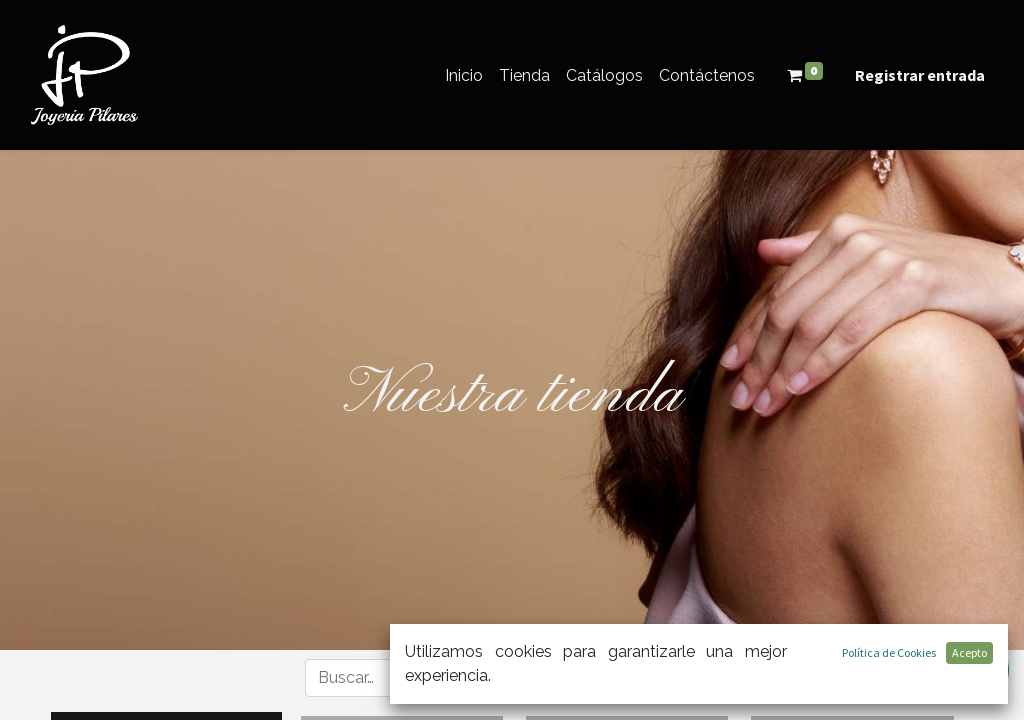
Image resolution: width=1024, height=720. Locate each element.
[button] (653, 677)
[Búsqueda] (559, 678)
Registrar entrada (920, 75)
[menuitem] (464, 75)
